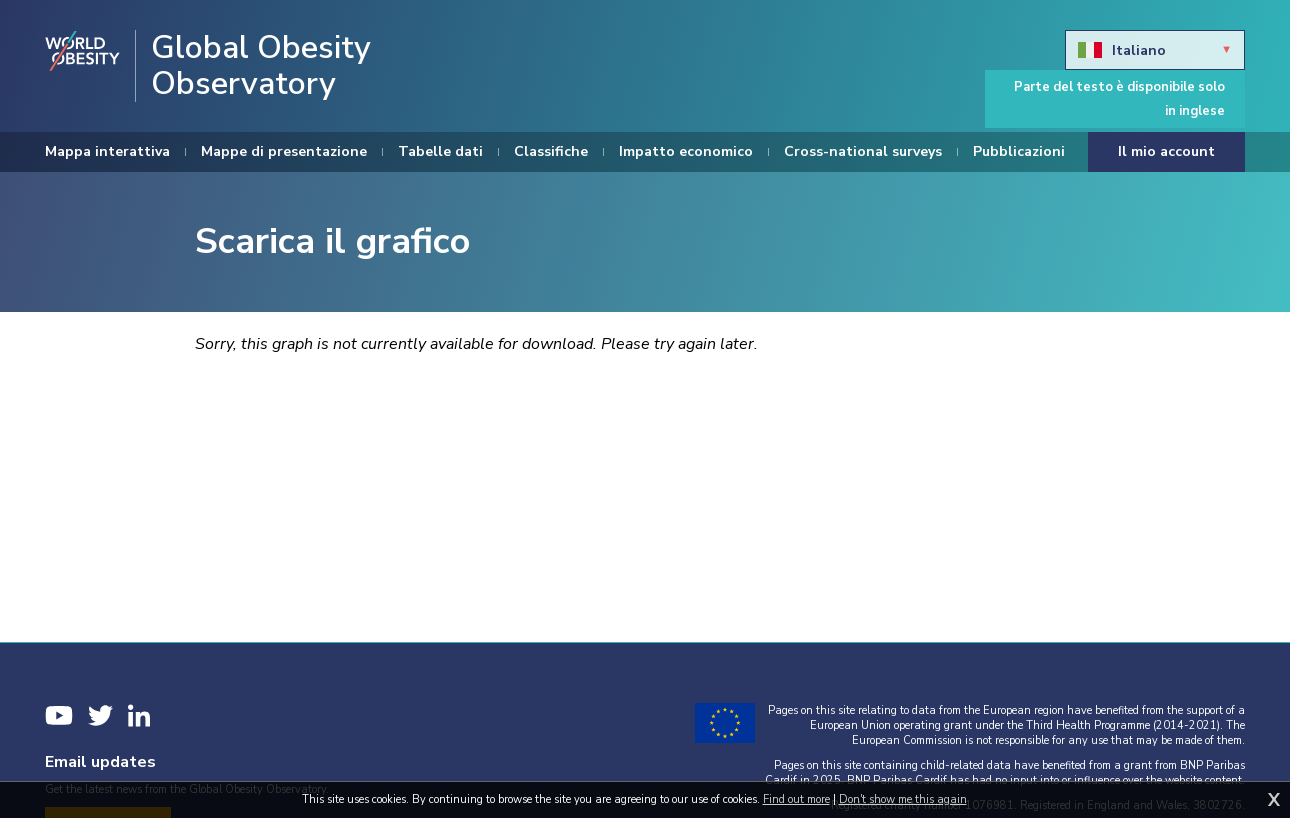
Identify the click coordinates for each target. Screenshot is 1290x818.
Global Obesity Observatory (261, 66)
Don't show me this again (903, 799)
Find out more (796, 799)
